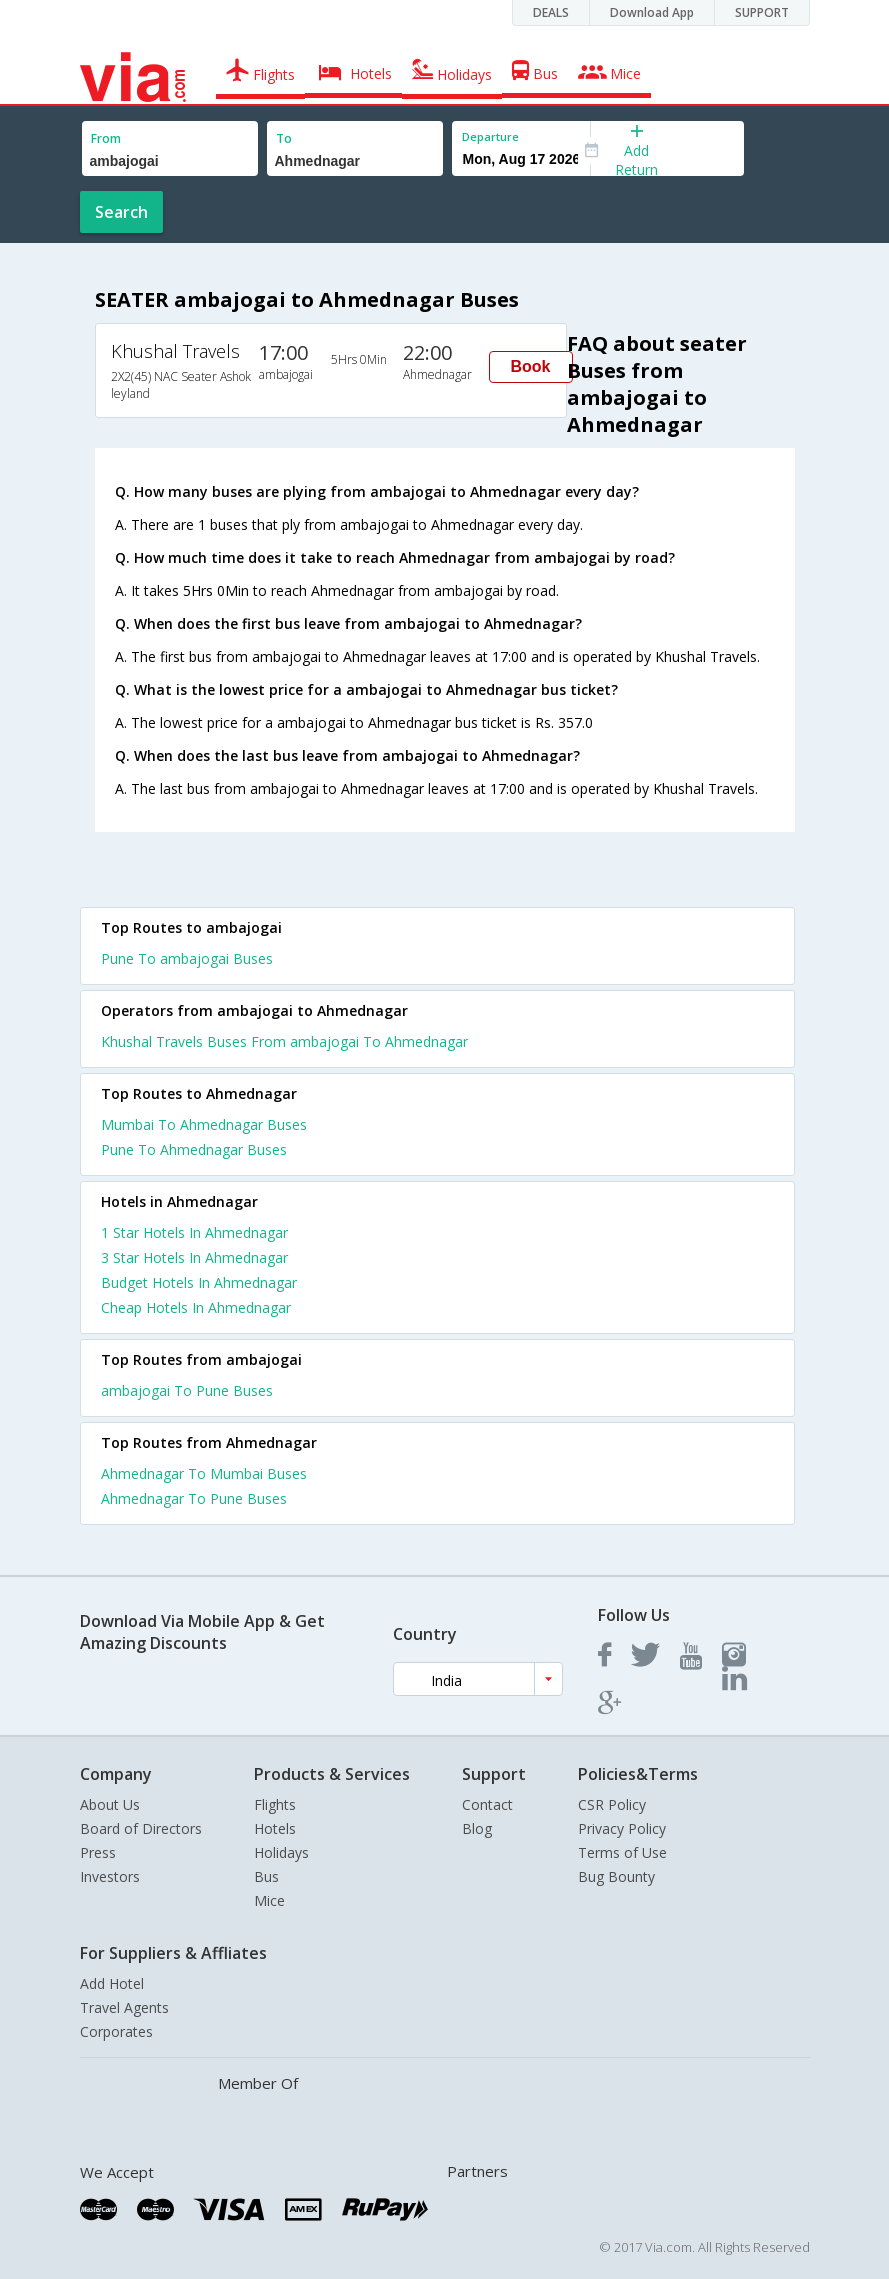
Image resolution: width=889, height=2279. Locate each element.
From (106, 138)
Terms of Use (622, 1852)
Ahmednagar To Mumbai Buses (204, 1473)
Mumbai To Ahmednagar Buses (204, 1124)
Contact (487, 1804)
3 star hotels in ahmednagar (194, 1257)
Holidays (281, 1852)
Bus (266, 1876)
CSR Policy (612, 1804)
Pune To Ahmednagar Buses (194, 1149)
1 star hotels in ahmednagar (194, 1232)
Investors (110, 1876)
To (284, 138)
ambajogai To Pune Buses (187, 1390)
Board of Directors (141, 1828)
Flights (275, 1804)
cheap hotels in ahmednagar (196, 1307)
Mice (269, 1900)
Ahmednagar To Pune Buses (194, 1498)
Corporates (116, 2031)
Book (531, 366)
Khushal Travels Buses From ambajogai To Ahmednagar (284, 1041)
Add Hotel (112, 1983)
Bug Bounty (616, 1876)
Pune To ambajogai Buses (187, 958)
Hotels (275, 1828)
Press (98, 1852)
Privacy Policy (622, 1828)
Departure (490, 136)
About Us (110, 1804)
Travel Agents (124, 2007)
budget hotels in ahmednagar (199, 1282)
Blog (477, 1828)
